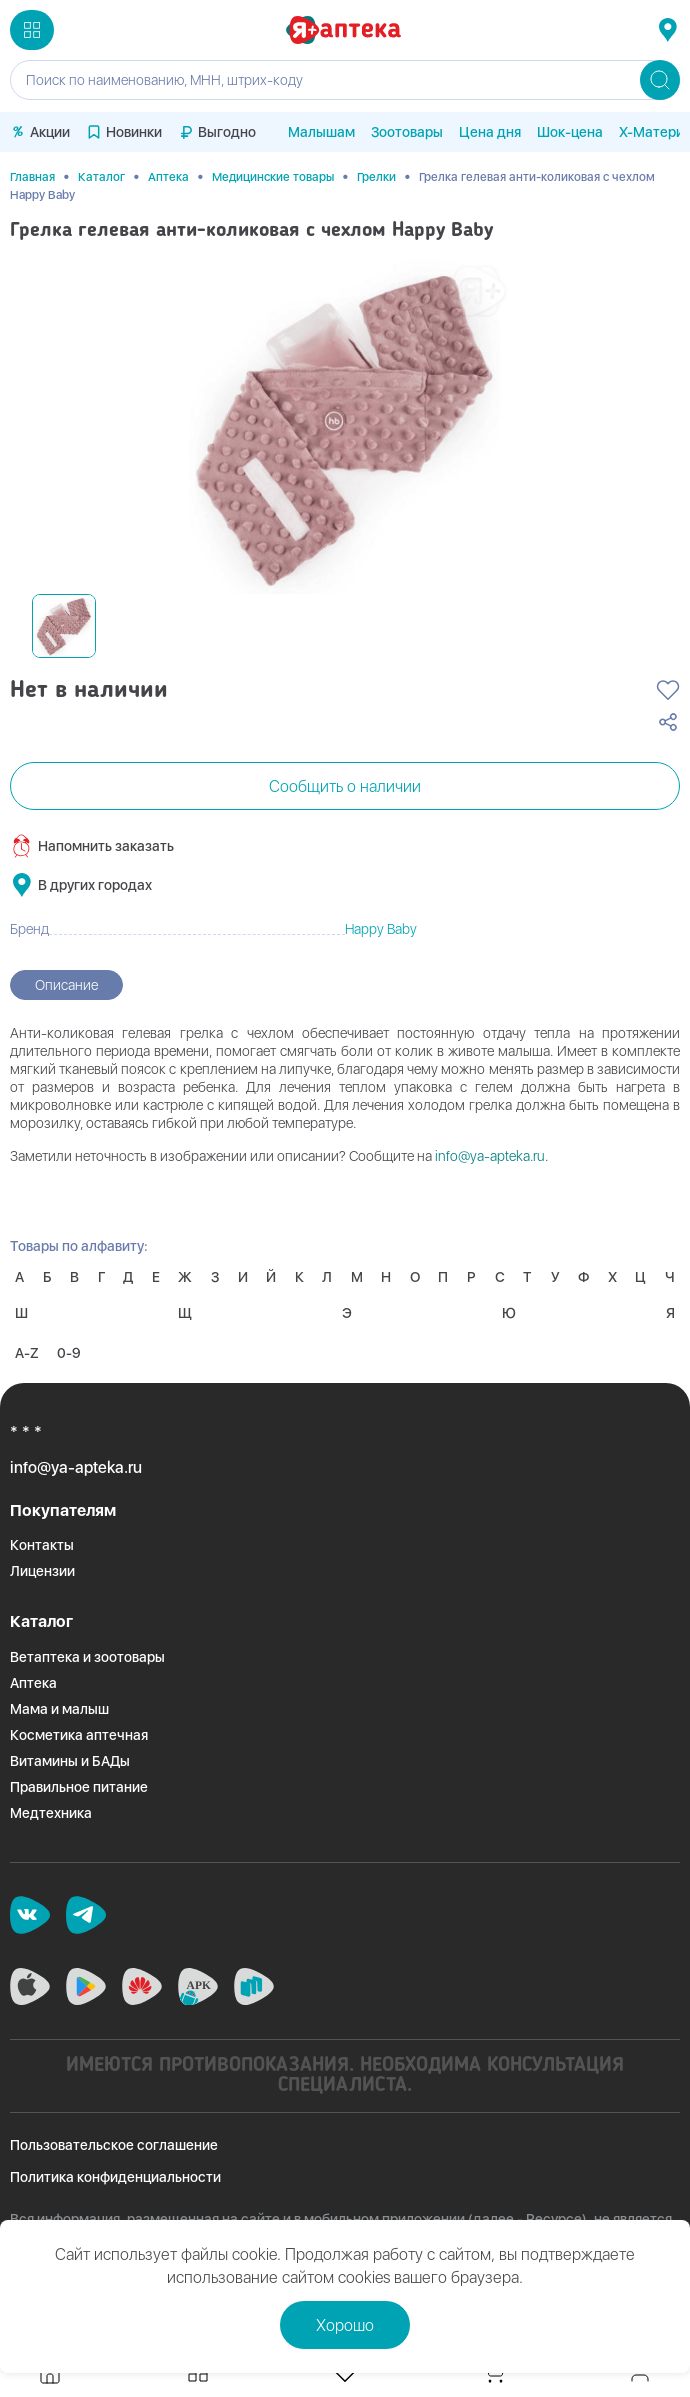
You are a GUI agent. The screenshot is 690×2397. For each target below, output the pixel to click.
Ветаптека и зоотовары (87, 1657)
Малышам (321, 132)
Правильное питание (79, 1787)
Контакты (42, 1545)
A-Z (27, 1353)
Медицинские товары (273, 177)
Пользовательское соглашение (114, 2145)
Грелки (376, 177)
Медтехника (51, 1813)
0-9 (69, 1353)
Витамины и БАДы (70, 1761)
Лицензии (42, 1571)
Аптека (168, 177)
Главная (32, 177)
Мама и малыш (59, 1709)
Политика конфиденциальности (115, 2177)
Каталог (101, 177)
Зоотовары (407, 132)
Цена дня (490, 132)
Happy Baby (381, 929)
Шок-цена (570, 132)
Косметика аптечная (79, 1735)
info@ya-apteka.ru (490, 1156)
